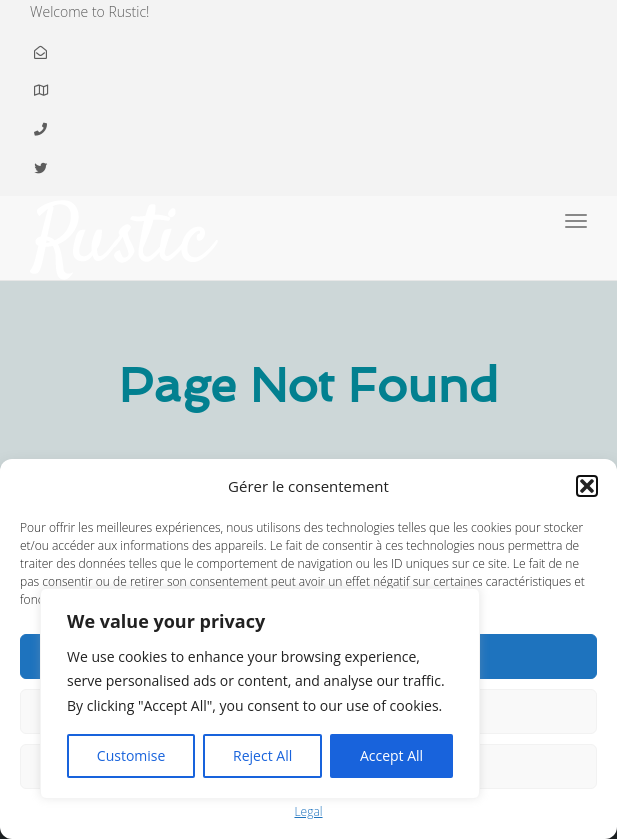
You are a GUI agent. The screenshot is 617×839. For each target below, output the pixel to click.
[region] (260, 694)
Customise (131, 755)
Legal (308, 811)
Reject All (262, 755)
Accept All (391, 755)
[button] (587, 486)
